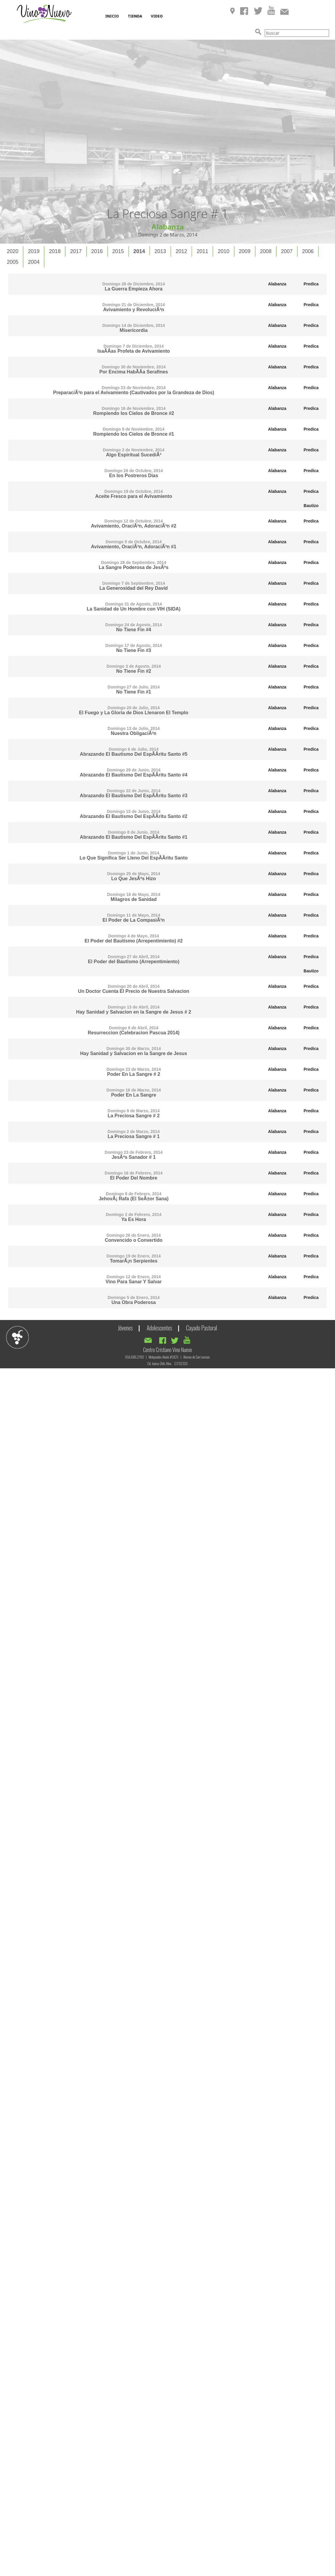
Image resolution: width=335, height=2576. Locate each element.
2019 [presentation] (33, 251)
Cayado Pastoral (201, 1327)
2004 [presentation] (33, 262)
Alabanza (277, 284)
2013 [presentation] (160, 251)
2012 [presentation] (181, 251)
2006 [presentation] (308, 251)
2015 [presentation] (118, 251)
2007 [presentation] (287, 251)
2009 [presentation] (245, 251)
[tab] (12, 251)
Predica (311, 284)
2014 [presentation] (139, 251)
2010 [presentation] (223, 251)
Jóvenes (125, 1327)
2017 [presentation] (76, 251)
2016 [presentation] (97, 251)
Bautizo (311, 505)
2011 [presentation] (202, 251)
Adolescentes (159, 1327)
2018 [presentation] (54, 251)
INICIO (112, 16)
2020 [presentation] (12, 251)
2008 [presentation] (266, 251)
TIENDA (135, 16)
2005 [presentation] (12, 262)
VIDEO (157, 16)
